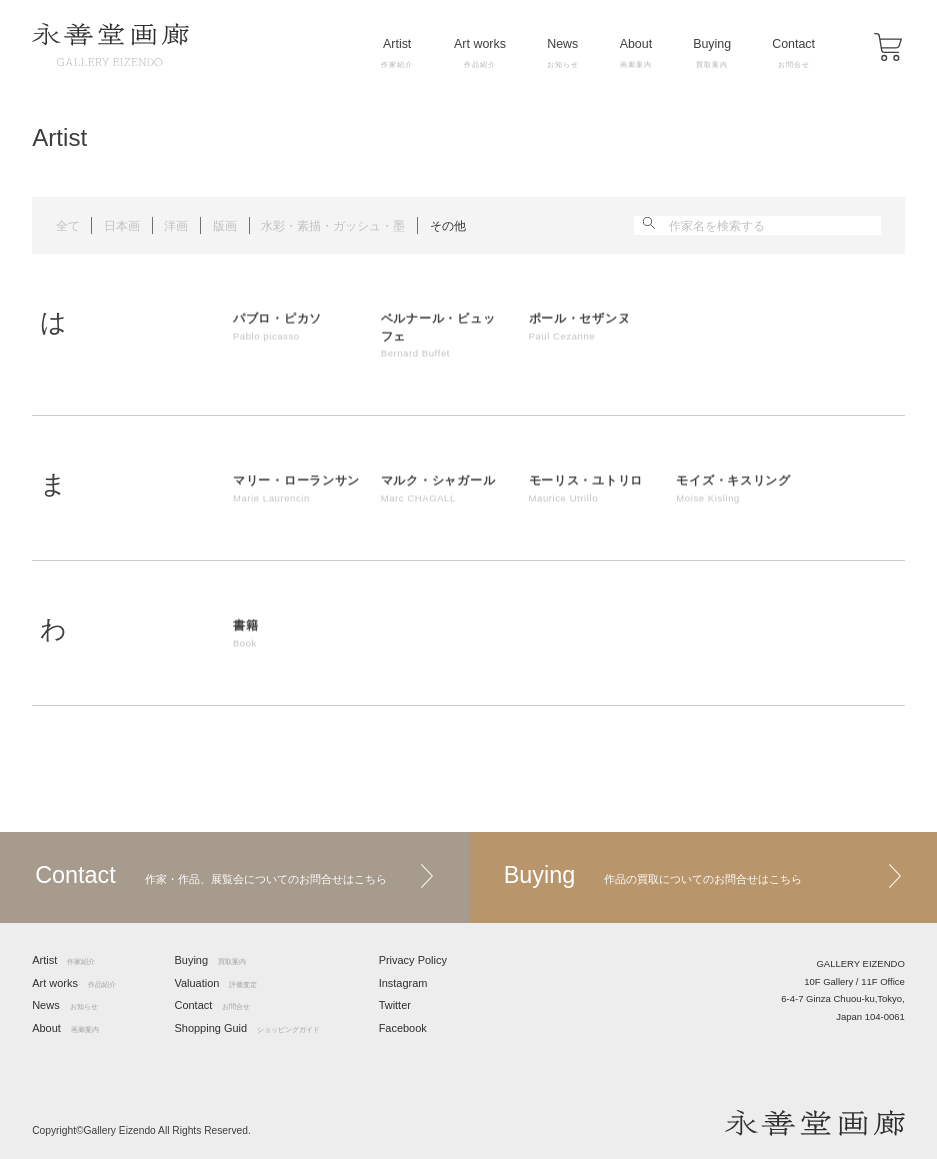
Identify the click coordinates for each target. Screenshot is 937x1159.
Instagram (403, 983)
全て (68, 225)
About (636, 53)
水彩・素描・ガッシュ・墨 (333, 225)
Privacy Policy (413, 960)
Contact (793, 53)
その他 (448, 225)
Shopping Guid (247, 1028)
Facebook (403, 1028)
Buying (712, 53)
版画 (225, 225)
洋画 (176, 225)
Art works (480, 53)
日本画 (122, 225)
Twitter (395, 1005)
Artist (397, 53)
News (563, 53)
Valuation (215, 983)
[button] (888, 47)
